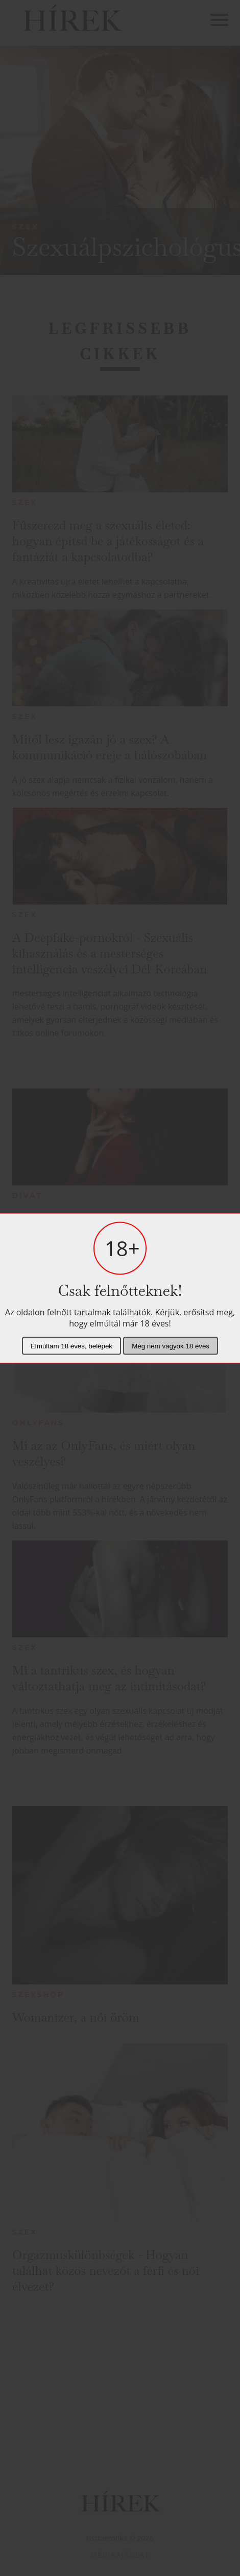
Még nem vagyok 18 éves (170, 1345)
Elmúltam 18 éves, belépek (71, 1345)
